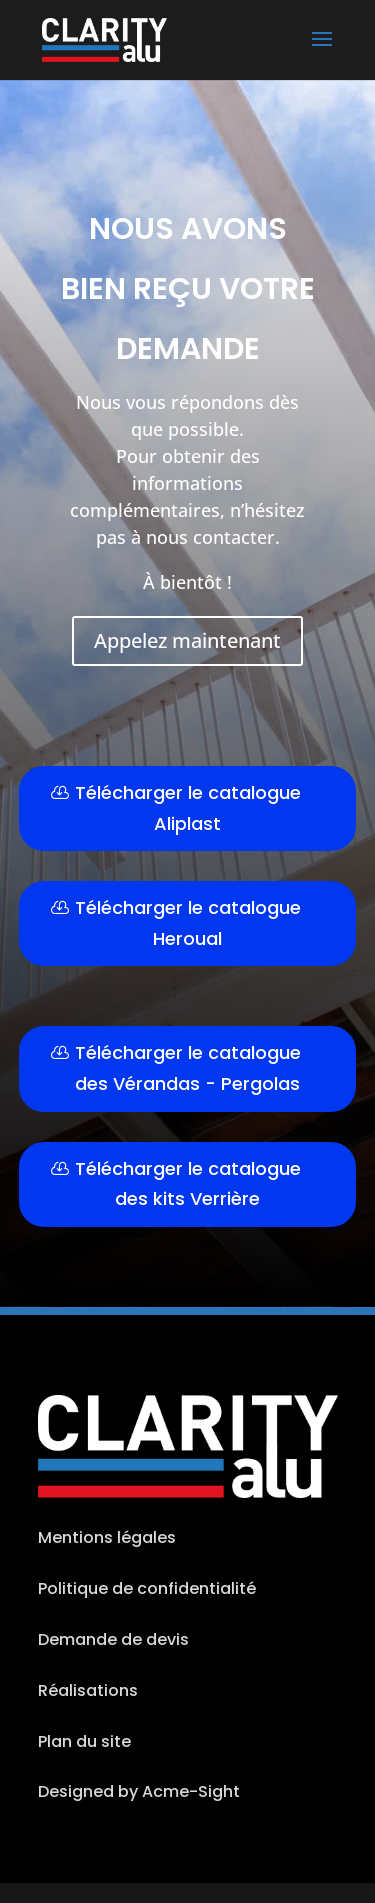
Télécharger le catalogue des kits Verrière (188, 1184)
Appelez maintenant (187, 640)
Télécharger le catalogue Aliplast (188, 808)
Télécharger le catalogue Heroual (188, 923)
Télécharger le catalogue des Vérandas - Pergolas (188, 1068)
